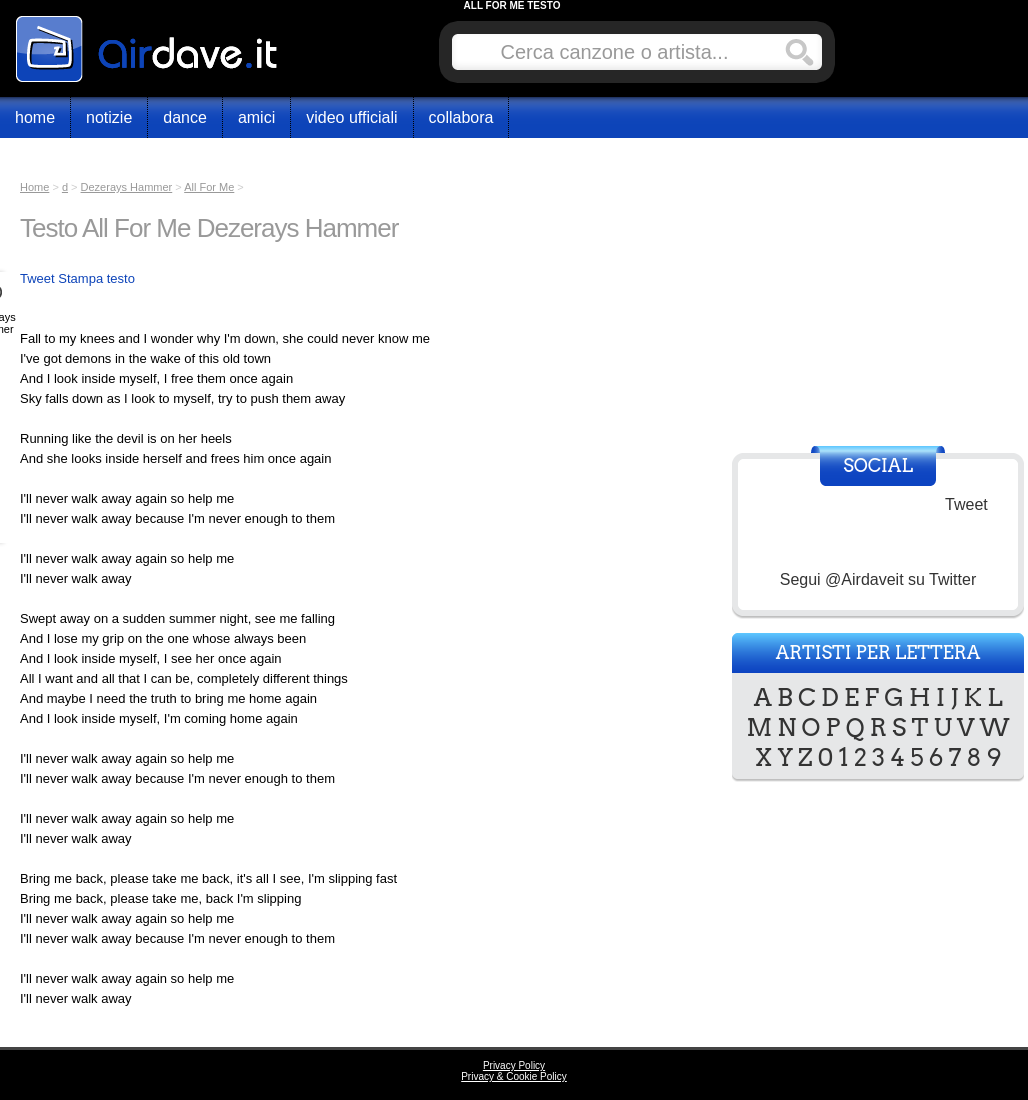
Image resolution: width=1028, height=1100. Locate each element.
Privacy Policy (514, 1065)
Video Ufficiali (351, 117)
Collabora (461, 117)
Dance (185, 117)
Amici (256, 117)
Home (35, 117)
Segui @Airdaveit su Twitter (878, 579)
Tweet (37, 278)
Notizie (109, 117)
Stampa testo (96, 278)
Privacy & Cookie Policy (514, 1076)
